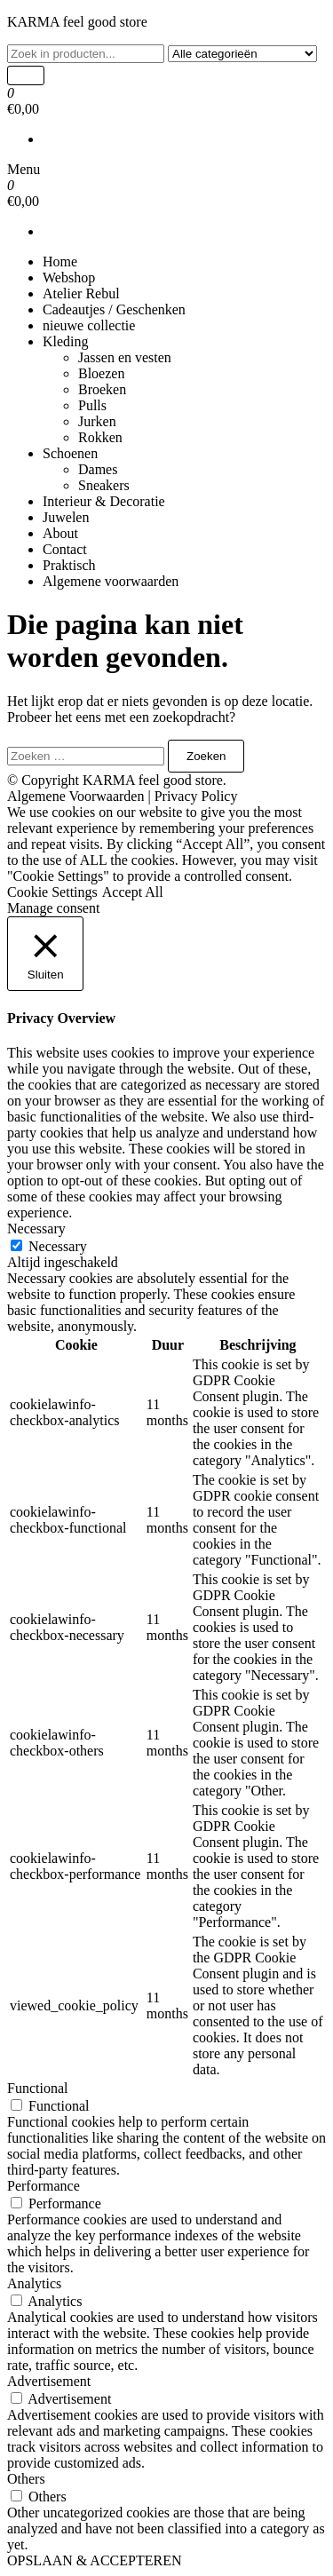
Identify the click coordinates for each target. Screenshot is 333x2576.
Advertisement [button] (49, 2381)
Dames (97, 469)
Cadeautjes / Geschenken (114, 309)
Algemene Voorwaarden (75, 796)
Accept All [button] (132, 892)
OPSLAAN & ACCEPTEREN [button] (94, 2560)
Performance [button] (43, 2185)
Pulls (92, 405)
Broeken (102, 389)
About (60, 533)
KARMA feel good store (77, 21)
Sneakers (104, 485)
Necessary (57, 1246)
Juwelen (66, 517)
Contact (65, 549)
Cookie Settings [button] (52, 892)
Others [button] (26, 2478)
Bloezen (101, 373)
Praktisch (69, 565)
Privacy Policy (196, 796)
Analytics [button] (34, 2283)
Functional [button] (37, 2088)
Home (60, 261)
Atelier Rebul (81, 293)
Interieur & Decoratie (104, 501)
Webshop (69, 277)
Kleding (66, 341)
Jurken (97, 421)
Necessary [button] (36, 1228)
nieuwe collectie (89, 325)
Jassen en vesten (124, 357)
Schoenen (70, 453)
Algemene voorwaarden (110, 581)
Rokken (100, 437)
